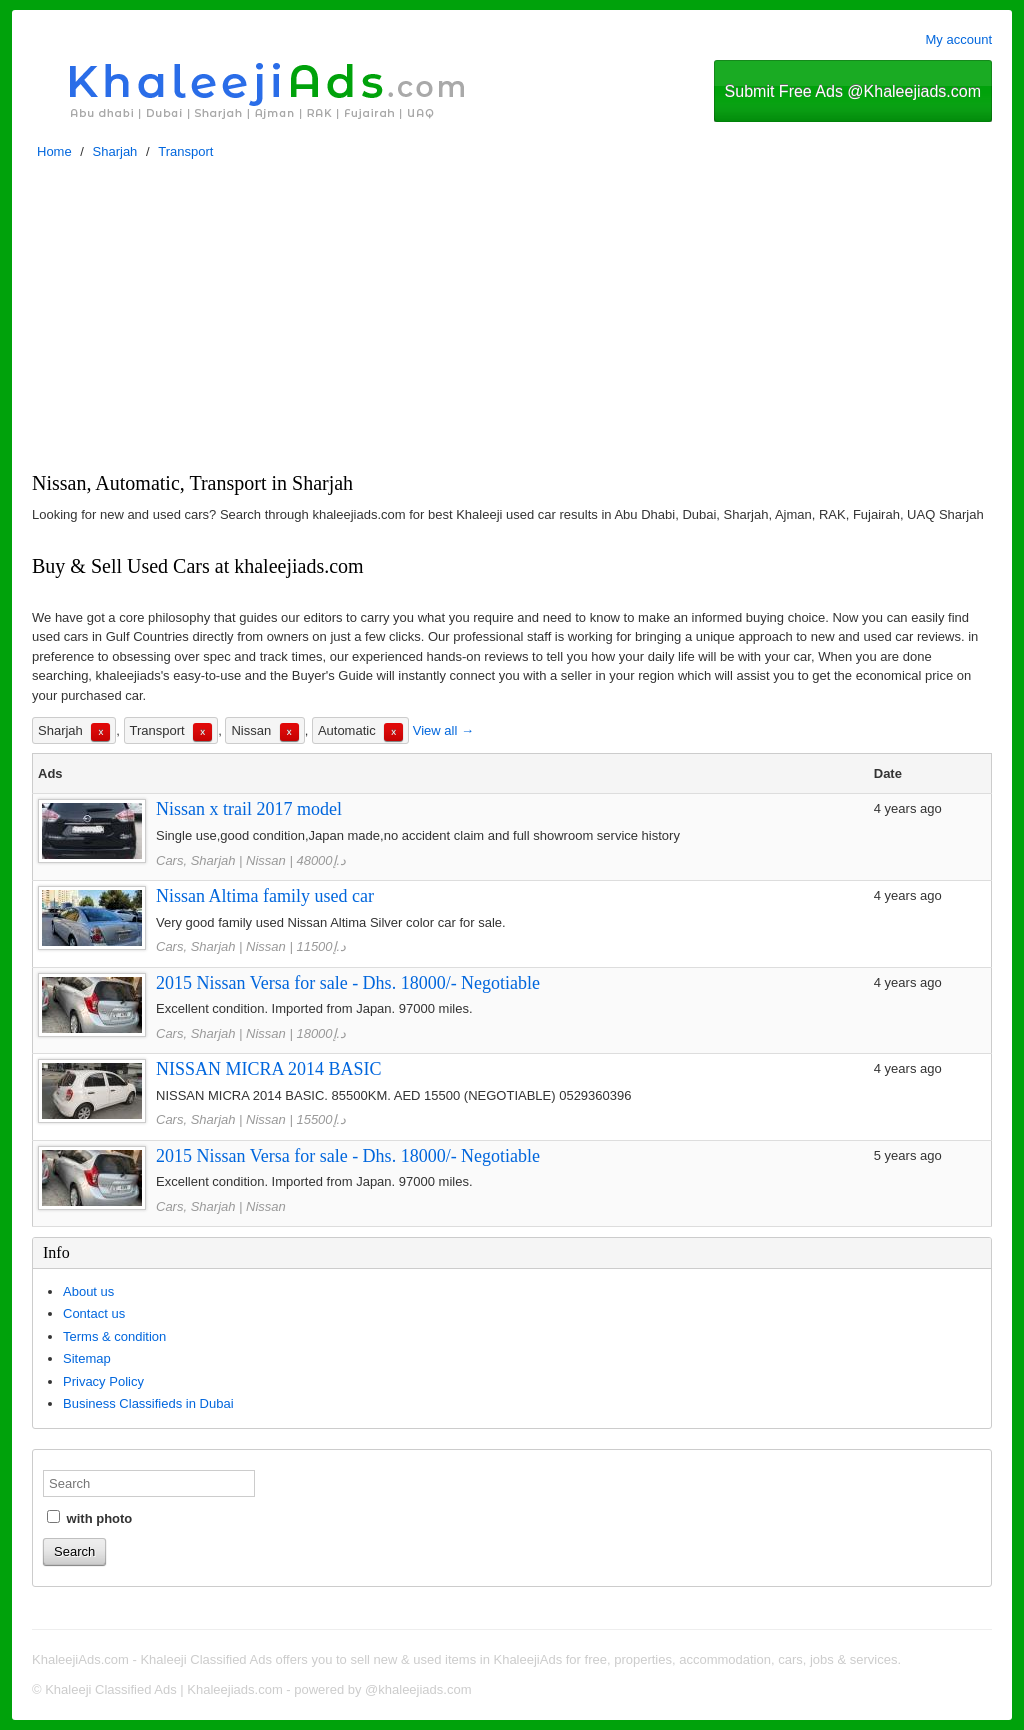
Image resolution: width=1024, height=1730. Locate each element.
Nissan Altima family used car (265, 896)
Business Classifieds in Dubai (148, 1403)
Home (54, 151)
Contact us (94, 1313)
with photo (89, 1518)
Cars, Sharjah (195, 860)
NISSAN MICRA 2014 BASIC (269, 1069)
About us (88, 1291)
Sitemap (87, 1358)
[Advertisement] (512, 321)
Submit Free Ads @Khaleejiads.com (853, 91)
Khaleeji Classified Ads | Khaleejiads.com (164, 1689)
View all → (443, 730)
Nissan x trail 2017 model (249, 809)
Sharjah (115, 151)
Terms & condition (114, 1336)
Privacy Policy (103, 1381)
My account (959, 39)
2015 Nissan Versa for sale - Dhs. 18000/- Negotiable (348, 983)
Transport (185, 151)
